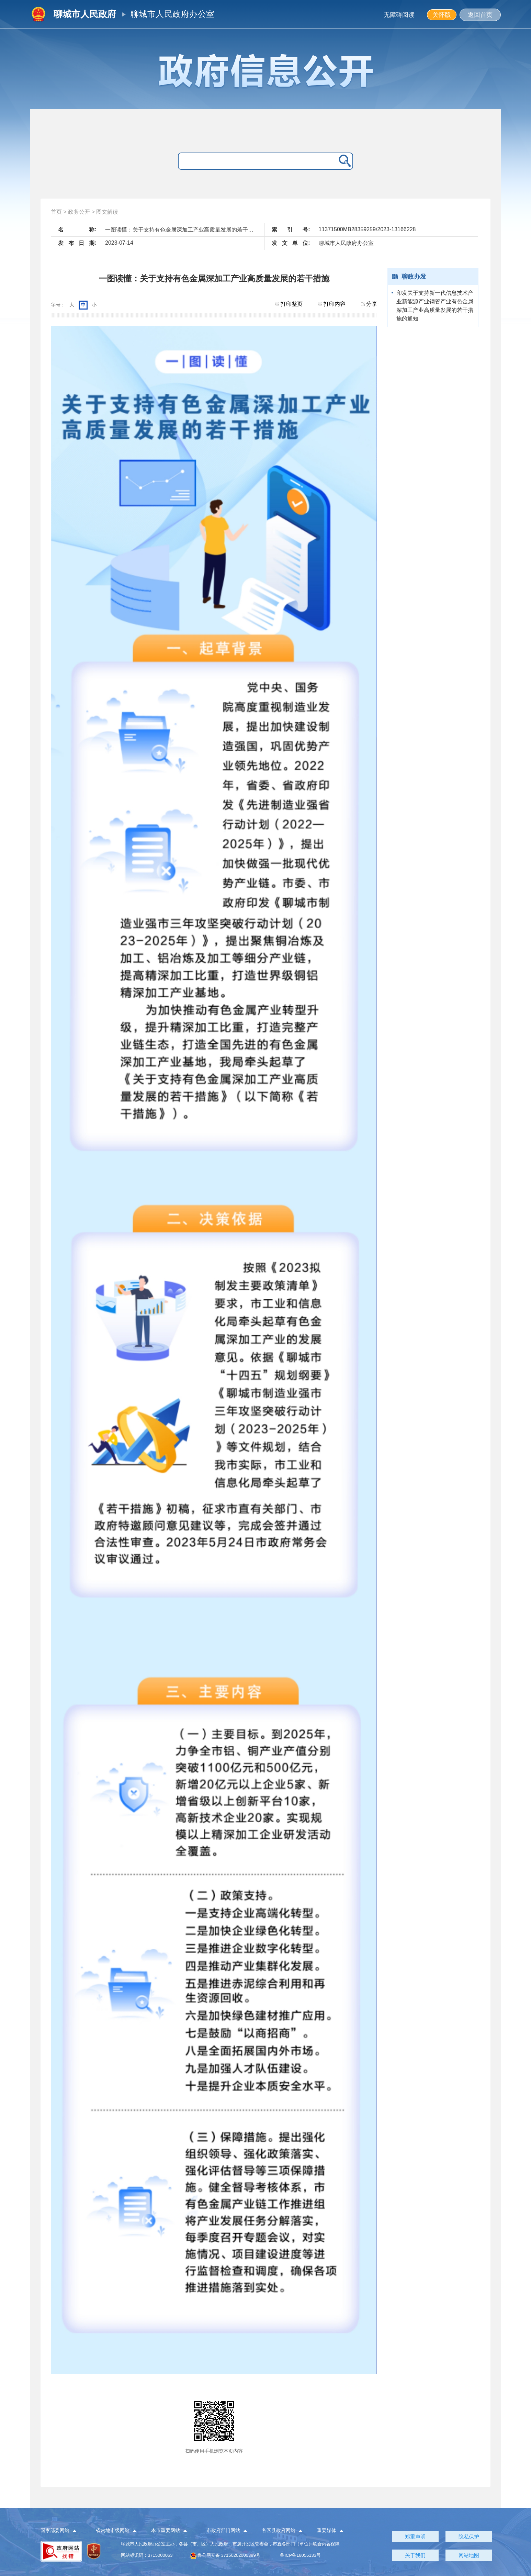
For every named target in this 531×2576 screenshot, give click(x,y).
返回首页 (480, 14)
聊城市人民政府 (85, 14)
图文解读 (107, 212)
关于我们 (415, 2555)
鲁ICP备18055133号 (300, 2555)
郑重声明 (415, 2537)
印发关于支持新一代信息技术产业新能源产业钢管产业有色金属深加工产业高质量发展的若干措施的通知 (434, 306)
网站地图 (469, 2555)
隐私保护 (469, 2537)
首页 (56, 212)
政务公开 (79, 212)
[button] (62, 2530)
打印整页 (289, 304)
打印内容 (332, 304)
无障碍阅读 (399, 14)
